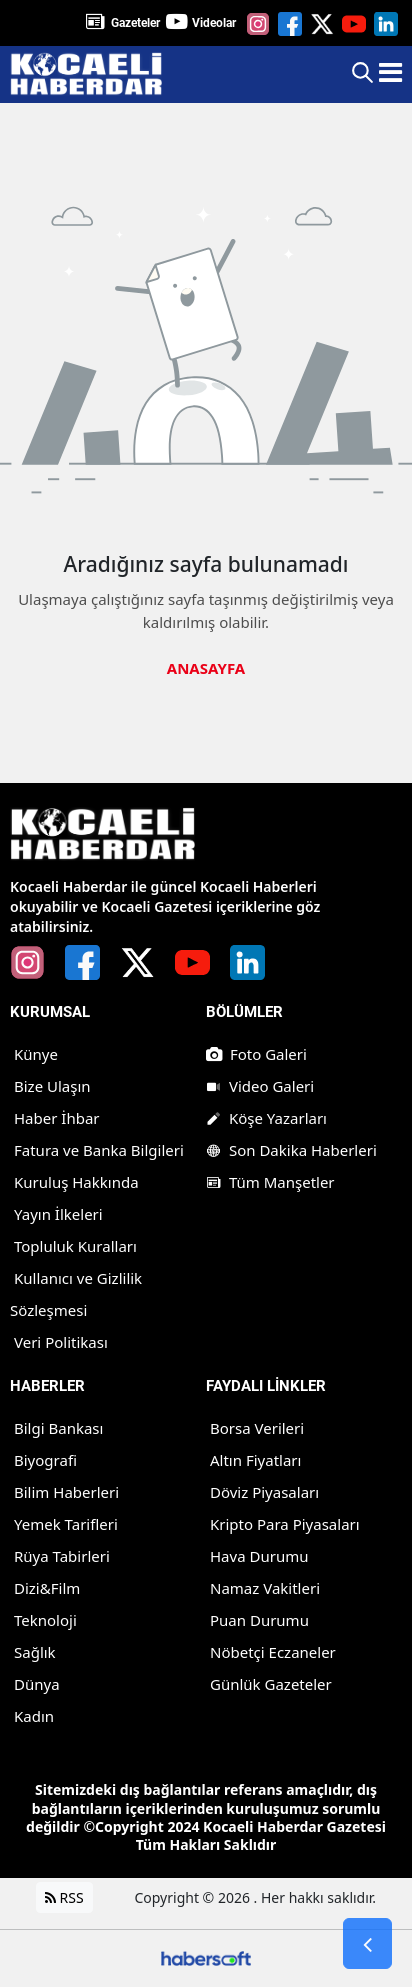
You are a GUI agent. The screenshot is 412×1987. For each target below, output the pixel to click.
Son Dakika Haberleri (291, 1150)
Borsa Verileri (257, 1428)
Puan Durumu (259, 1620)
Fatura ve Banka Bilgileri (99, 1150)
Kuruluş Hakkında (76, 1182)
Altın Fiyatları (255, 1460)
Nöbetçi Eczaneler (273, 1652)
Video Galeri (260, 1086)
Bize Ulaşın (52, 1086)
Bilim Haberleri (66, 1492)
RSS (64, 1897)
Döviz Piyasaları (264, 1492)
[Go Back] (367, 1944)
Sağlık (35, 1652)
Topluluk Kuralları (75, 1246)
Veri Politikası (61, 1342)
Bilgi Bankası (58, 1428)
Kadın (34, 1716)
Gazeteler (135, 23)
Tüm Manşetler (270, 1182)
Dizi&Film (47, 1588)
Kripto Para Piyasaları (285, 1524)
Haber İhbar (57, 1118)
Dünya (37, 1684)
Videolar (214, 23)
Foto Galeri (256, 1054)
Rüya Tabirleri (62, 1556)
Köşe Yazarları (266, 1118)
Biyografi (45, 1460)
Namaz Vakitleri (265, 1588)
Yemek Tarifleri (66, 1524)
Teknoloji (45, 1620)
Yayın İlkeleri (58, 1214)
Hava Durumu (259, 1556)
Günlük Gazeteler (271, 1684)
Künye (36, 1054)
